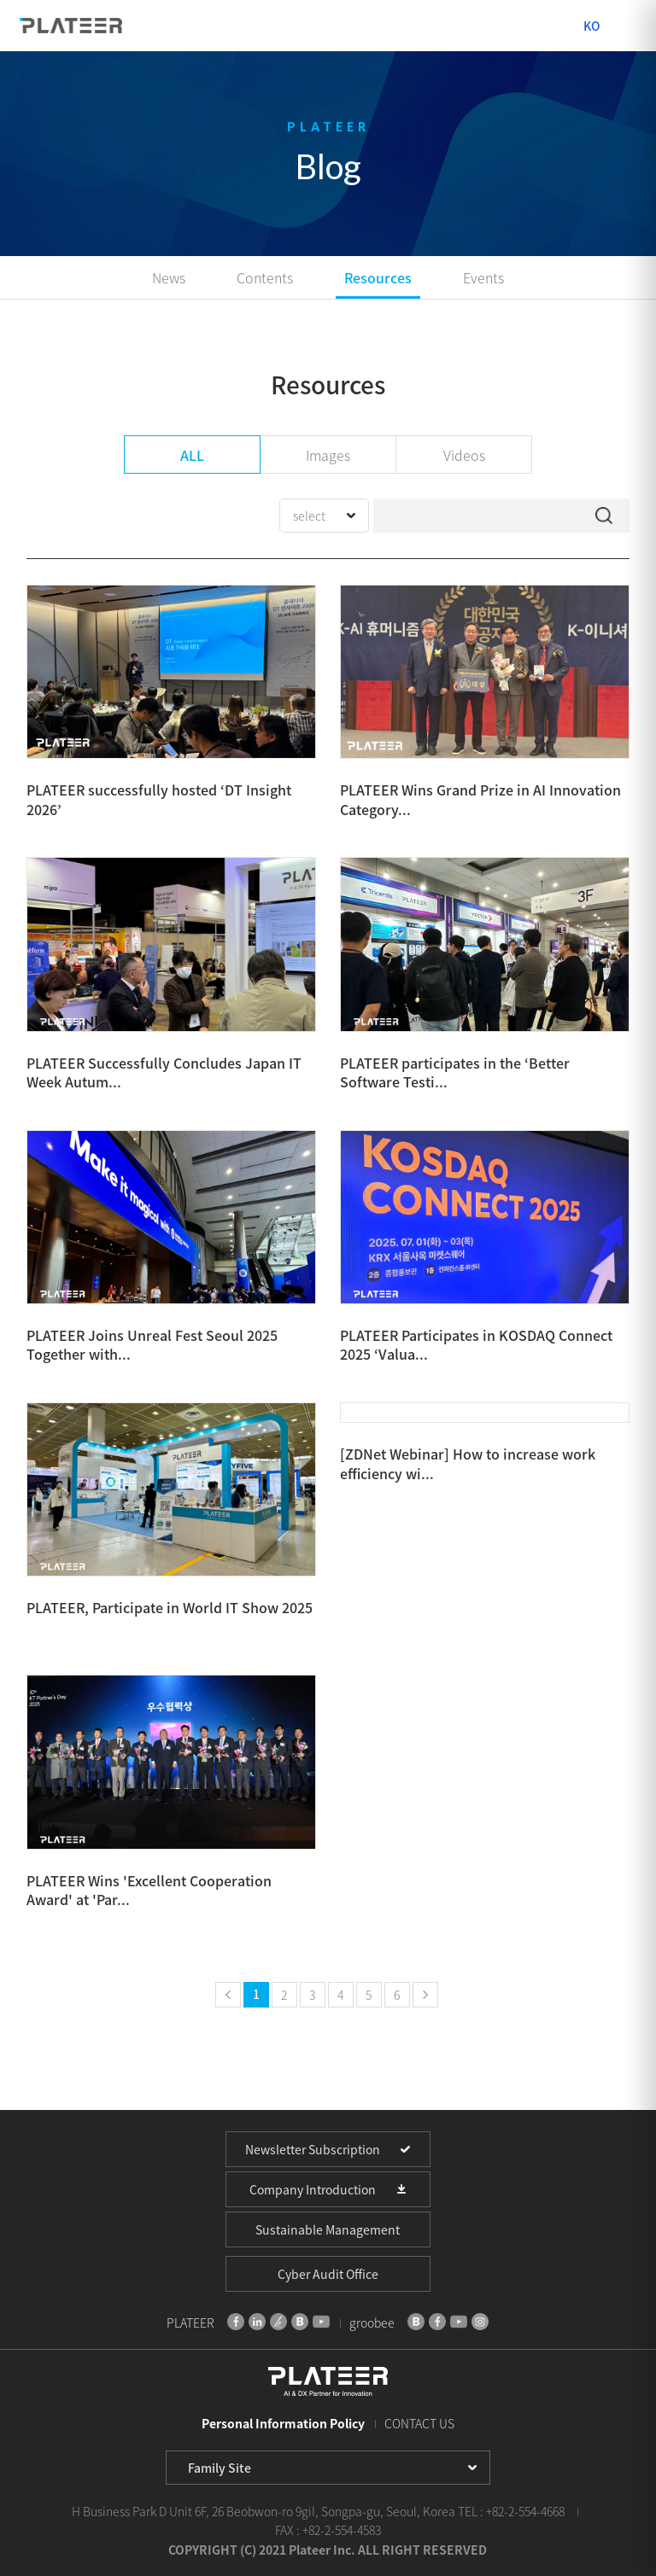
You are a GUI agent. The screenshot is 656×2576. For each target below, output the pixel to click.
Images (328, 455)
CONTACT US (419, 2423)
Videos (464, 455)
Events (483, 277)
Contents (265, 277)
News (168, 277)
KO (591, 25)
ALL (192, 455)
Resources (378, 277)
